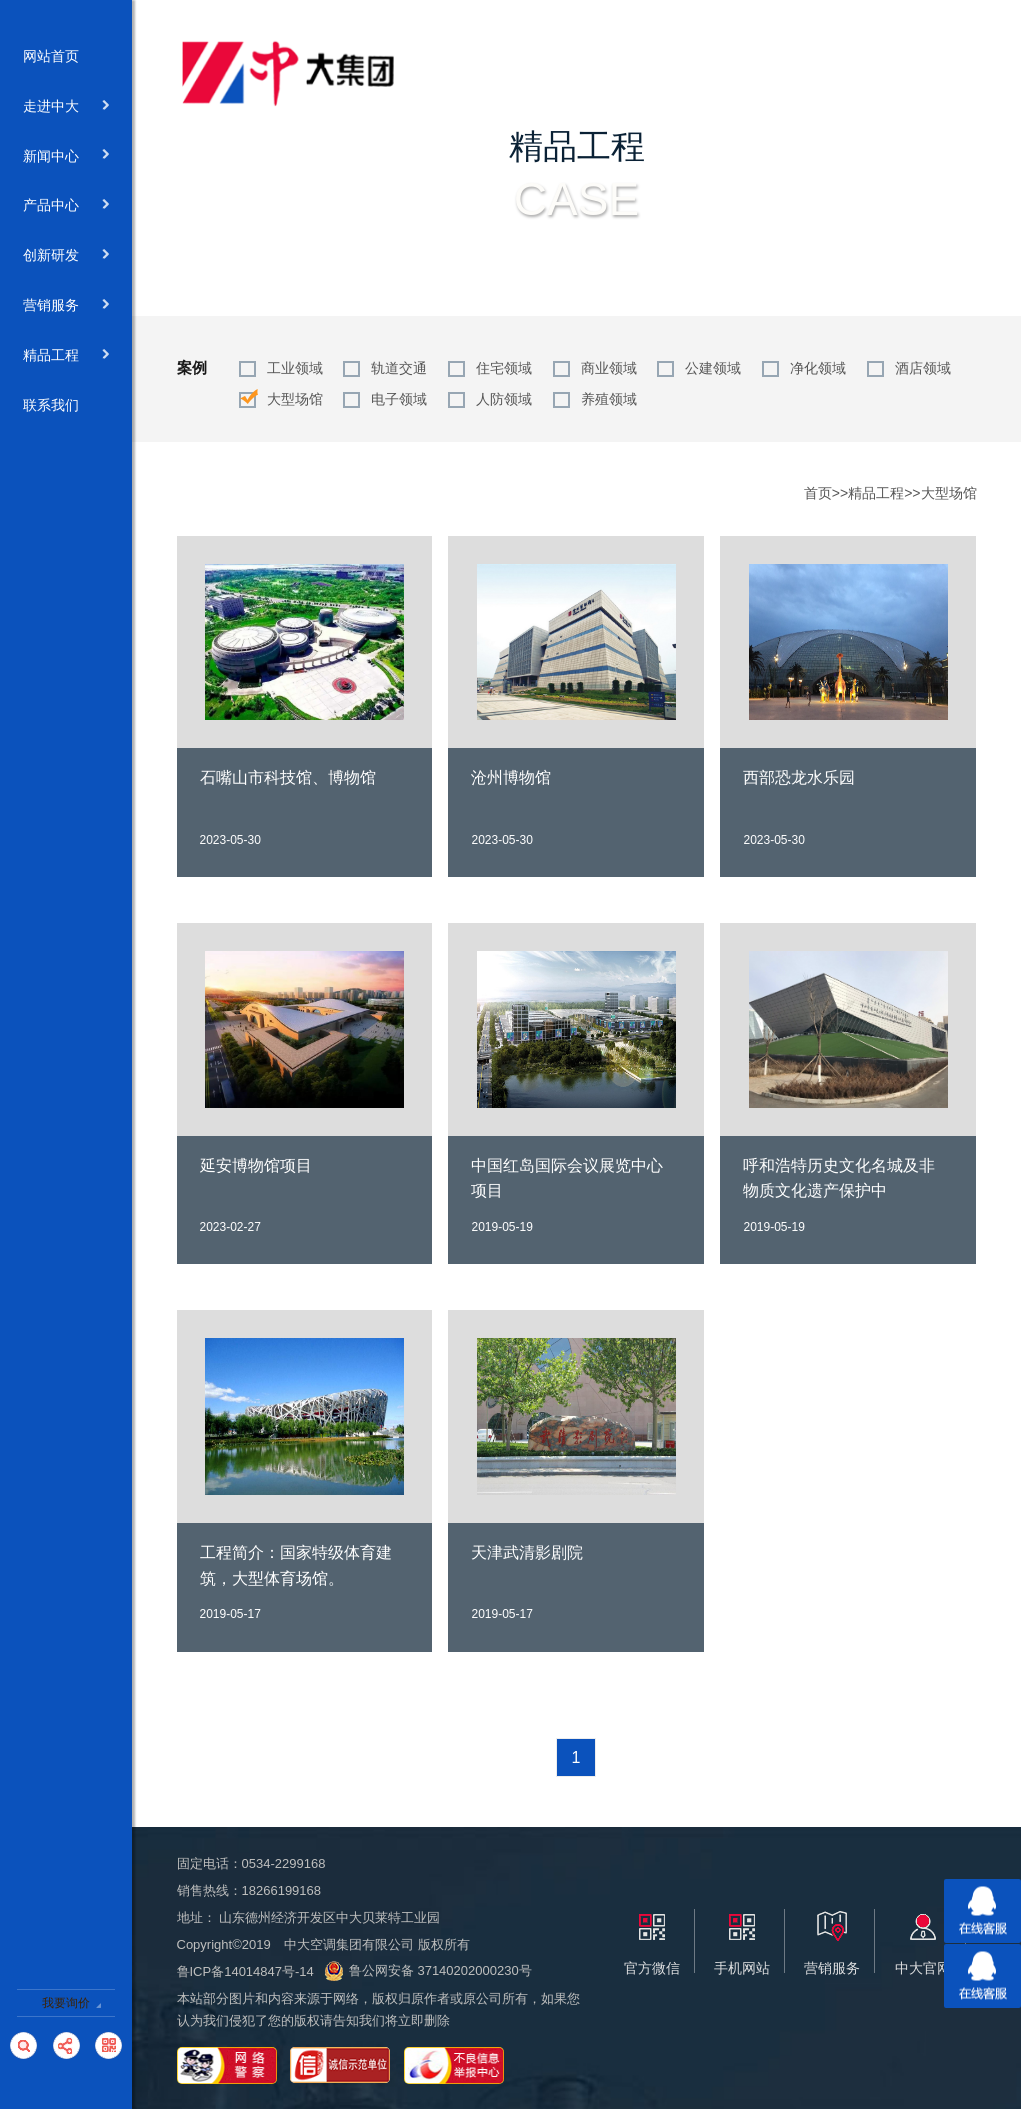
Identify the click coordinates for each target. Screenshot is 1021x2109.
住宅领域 (504, 368)
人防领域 (504, 399)
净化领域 (818, 368)
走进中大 (66, 107)
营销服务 (66, 306)
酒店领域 (923, 368)
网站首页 (66, 57)
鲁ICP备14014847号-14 (245, 1971)
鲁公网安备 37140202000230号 (428, 1971)
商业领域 (609, 368)
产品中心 (66, 206)
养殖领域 (609, 399)
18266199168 (282, 1890)
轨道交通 (399, 368)
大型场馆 (295, 399)
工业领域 (295, 368)
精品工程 (66, 356)
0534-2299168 (284, 1863)
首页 (818, 493)
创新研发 (66, 256)
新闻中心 (66, 157)
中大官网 (923, 1968)
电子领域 (399, 399)
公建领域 (713, 368)
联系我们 (66, 406)
